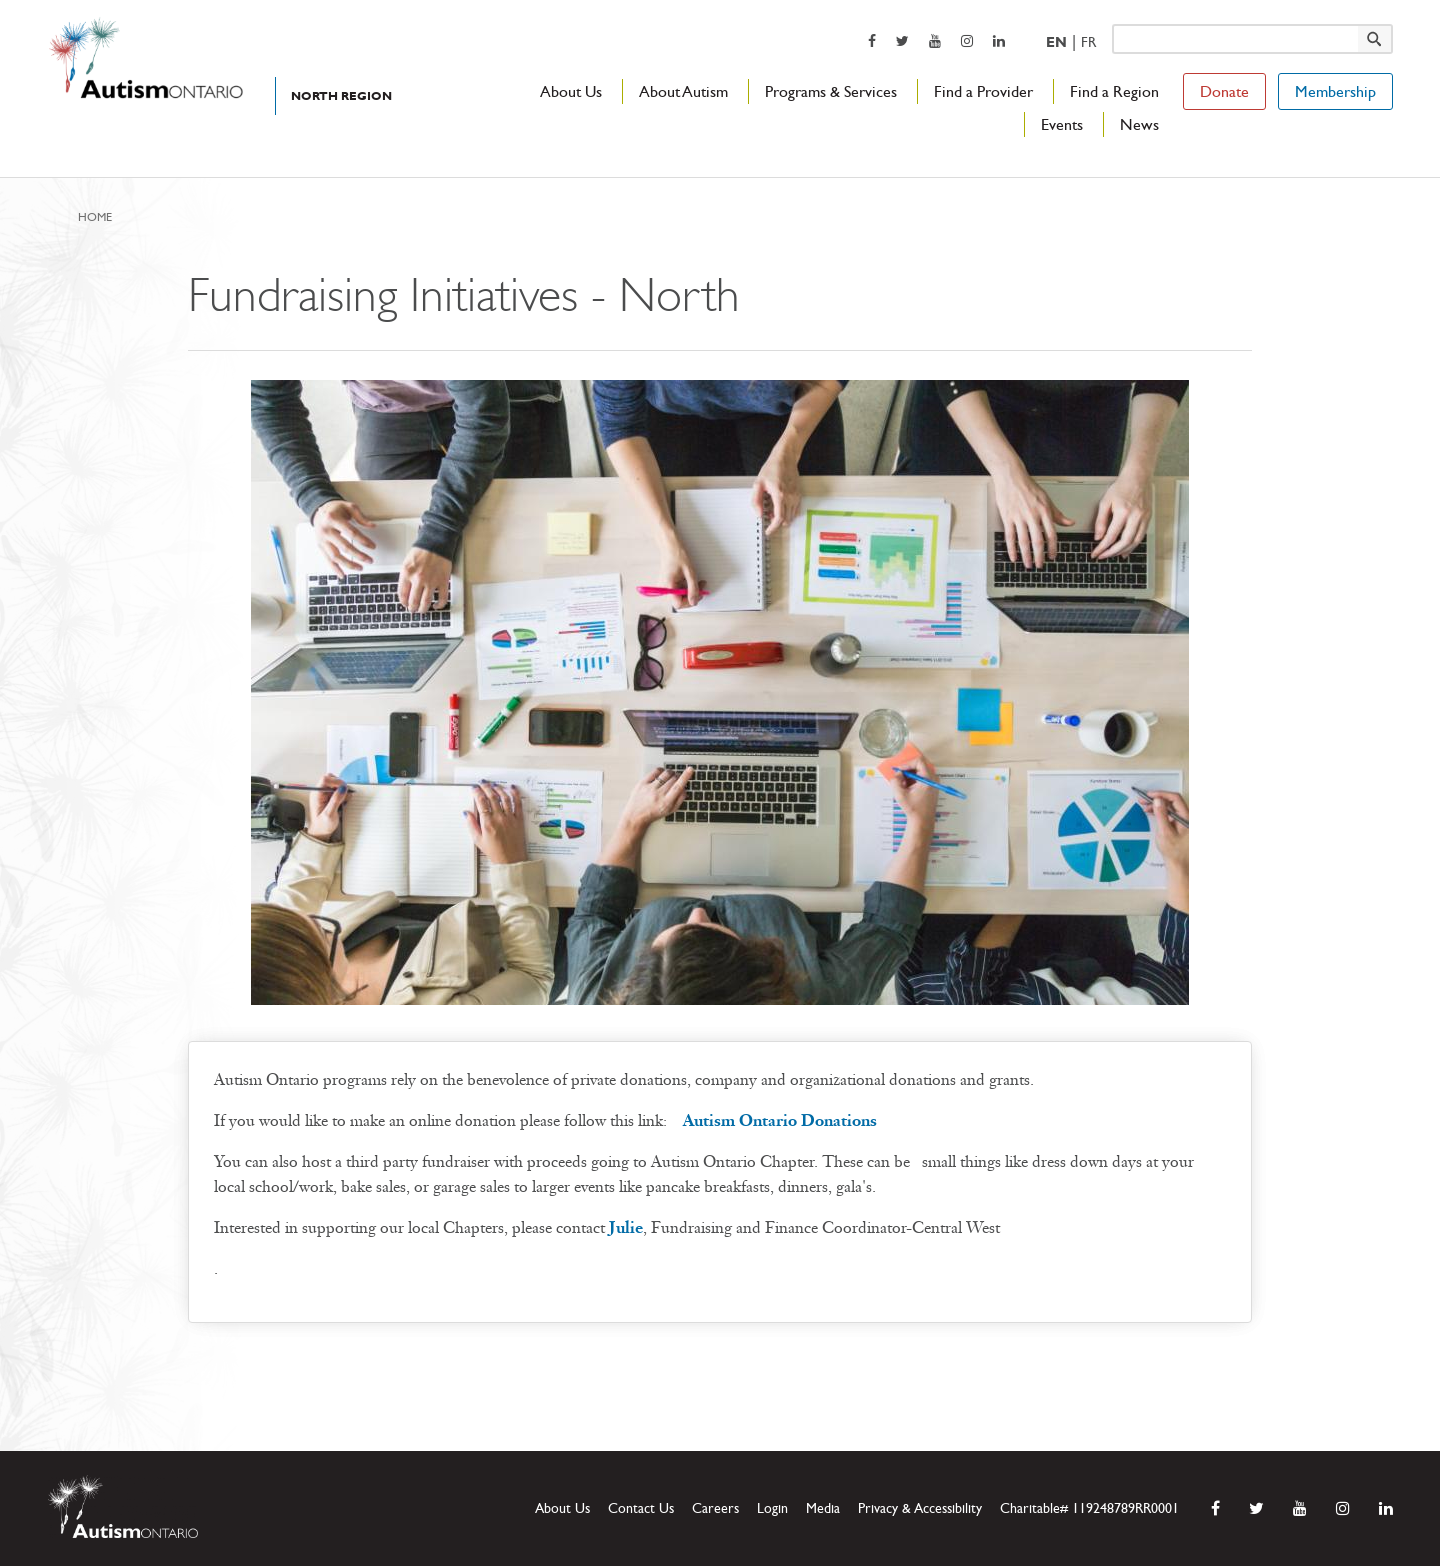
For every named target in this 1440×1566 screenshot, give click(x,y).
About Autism (683, 91)
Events (1062, 124)
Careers (715, 1508)
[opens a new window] (872, 40)
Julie (626, 1227)
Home (95, 217)
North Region (341, 96)
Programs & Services (831, 91)
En (1056, 42)
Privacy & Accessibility (920, 1508)
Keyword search (1111, 23)
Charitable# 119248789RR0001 (1089, 1508)
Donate (1224, 91)
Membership (1335, 91)
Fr (1088, 42)
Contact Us (641, 1508)
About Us (571, 91)
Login (772, 1508)
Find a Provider (983, 91)
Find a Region (1114, 91)
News (1139, 124)
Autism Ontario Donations (780, 1120)
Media (823, 1508)
